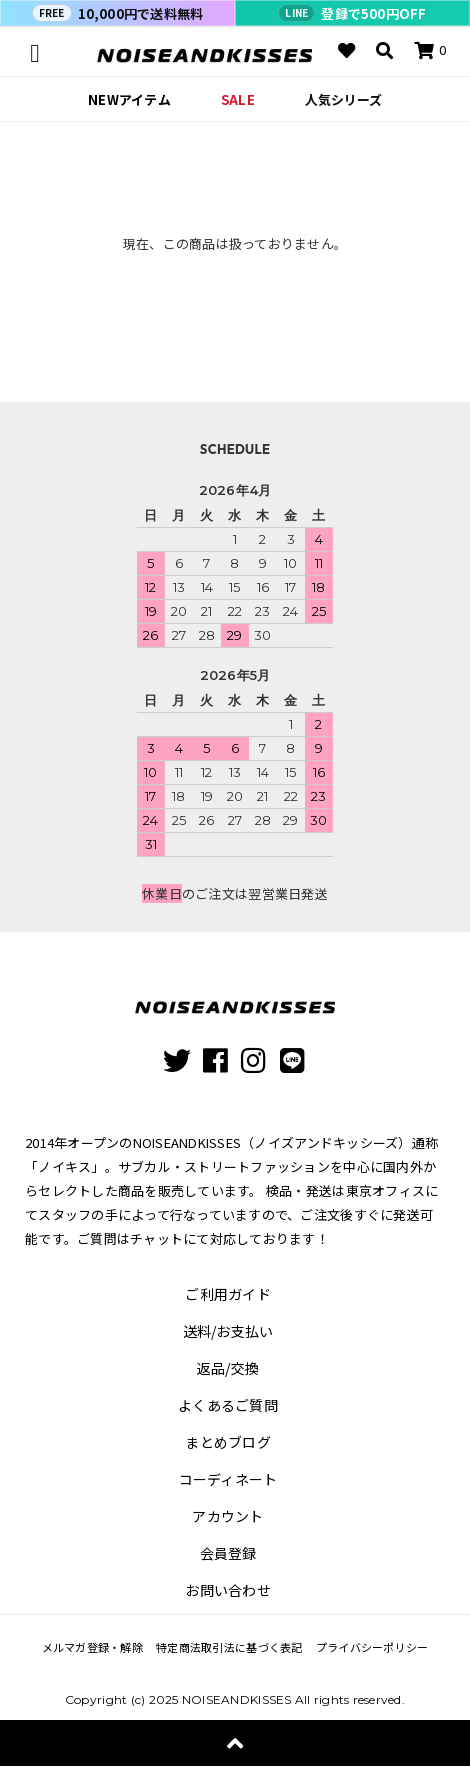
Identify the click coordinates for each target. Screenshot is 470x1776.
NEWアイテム (129, 99)
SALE (238, 99)
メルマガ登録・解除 (92, 1647)
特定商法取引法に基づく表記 (229, 1647)
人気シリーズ (343, 99)
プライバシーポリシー (372, 1647)
